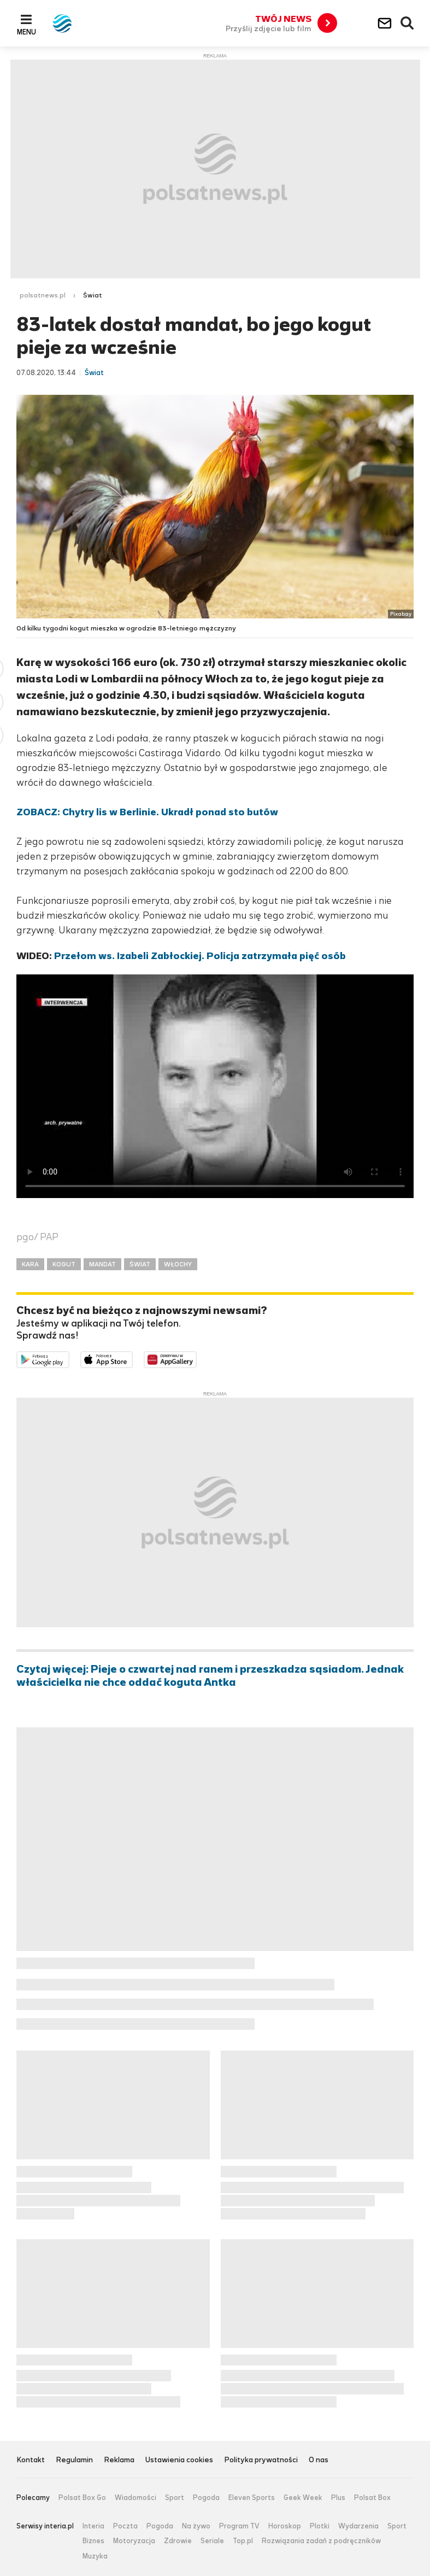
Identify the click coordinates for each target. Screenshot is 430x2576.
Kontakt (30, 2460)
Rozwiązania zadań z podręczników (321, 2541)
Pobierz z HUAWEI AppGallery (196, 1358)
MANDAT (102, 1264)
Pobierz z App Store (132, 1358)
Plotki (319, 2526)
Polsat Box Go (82, 2497)
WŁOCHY (178, 1264)
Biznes (93, 2541)
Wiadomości (135, 2497)
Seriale (212, 2541)
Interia (93, 2526)
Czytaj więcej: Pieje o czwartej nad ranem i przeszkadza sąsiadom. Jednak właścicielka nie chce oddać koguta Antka (210, 1676)
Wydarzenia (358, 2526)
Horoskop (284, 2526)
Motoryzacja (134, 2541)
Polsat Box (372, 2497)
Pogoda (206, 2497)
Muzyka (95, 2556)
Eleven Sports (251, 2497)
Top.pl (243, 2541)
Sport (174, 2497)
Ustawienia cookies (179, 2460)
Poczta (125, 2526)
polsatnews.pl (43, 295)
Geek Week (303, 2497)
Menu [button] (26, 31)
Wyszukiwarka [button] (407, 23)
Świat (92, 295)
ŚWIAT (139, 1264)
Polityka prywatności (261, 2460)
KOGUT (63, 1264)
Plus (338, 2497)
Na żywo (196, 2526)
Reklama (119, 2460)
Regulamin (74, 2460)
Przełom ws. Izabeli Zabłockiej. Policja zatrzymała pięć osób (200, 955)
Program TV (239, 2526)
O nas (318, 2460)
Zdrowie (178, 2541)
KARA (30, 1264)
